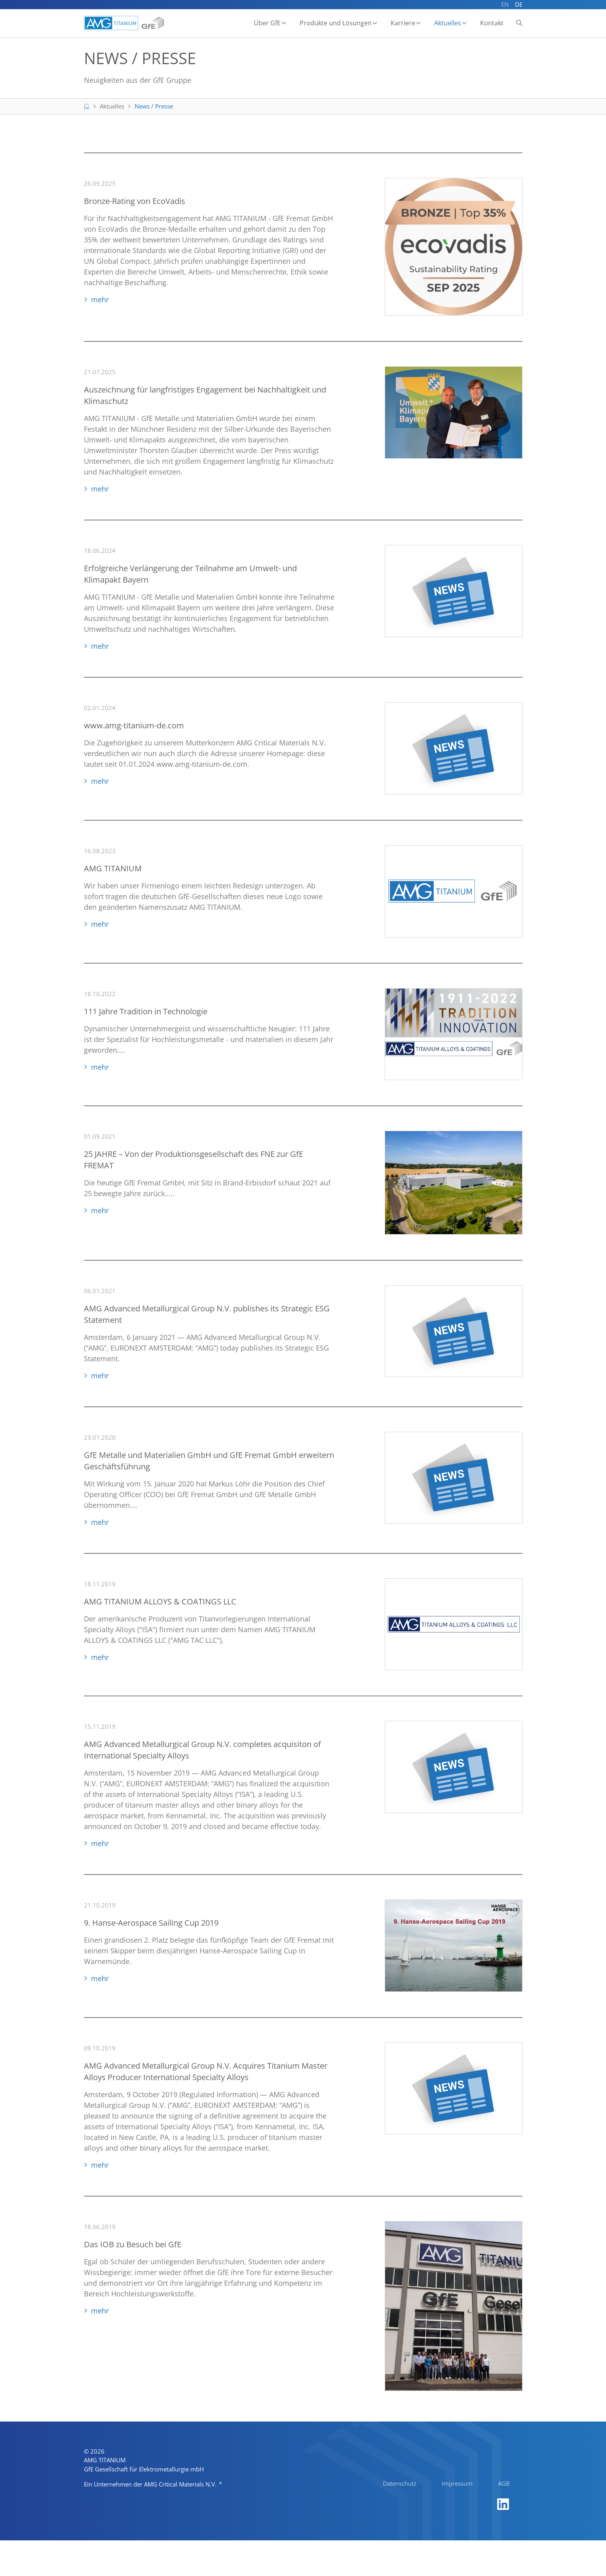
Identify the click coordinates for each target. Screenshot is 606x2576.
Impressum (457, 2519)
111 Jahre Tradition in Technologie (145, 1013)
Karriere (403, 23)
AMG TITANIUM (113, 871)
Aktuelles (448, 23)
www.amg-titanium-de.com (134, 728)
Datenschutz (399, 2519)
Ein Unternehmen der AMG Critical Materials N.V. (151, 2520)
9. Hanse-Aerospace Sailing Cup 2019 (151, 1925)
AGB (504, 2519)
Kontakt (492, 23)
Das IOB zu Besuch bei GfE (132, 2246)
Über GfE (267, 23)
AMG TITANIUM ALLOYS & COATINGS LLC (160, 1604)
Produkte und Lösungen (336, 23)
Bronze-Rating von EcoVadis (134, 203)
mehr (100, 302)
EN (505, 4)
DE (519, 4)
